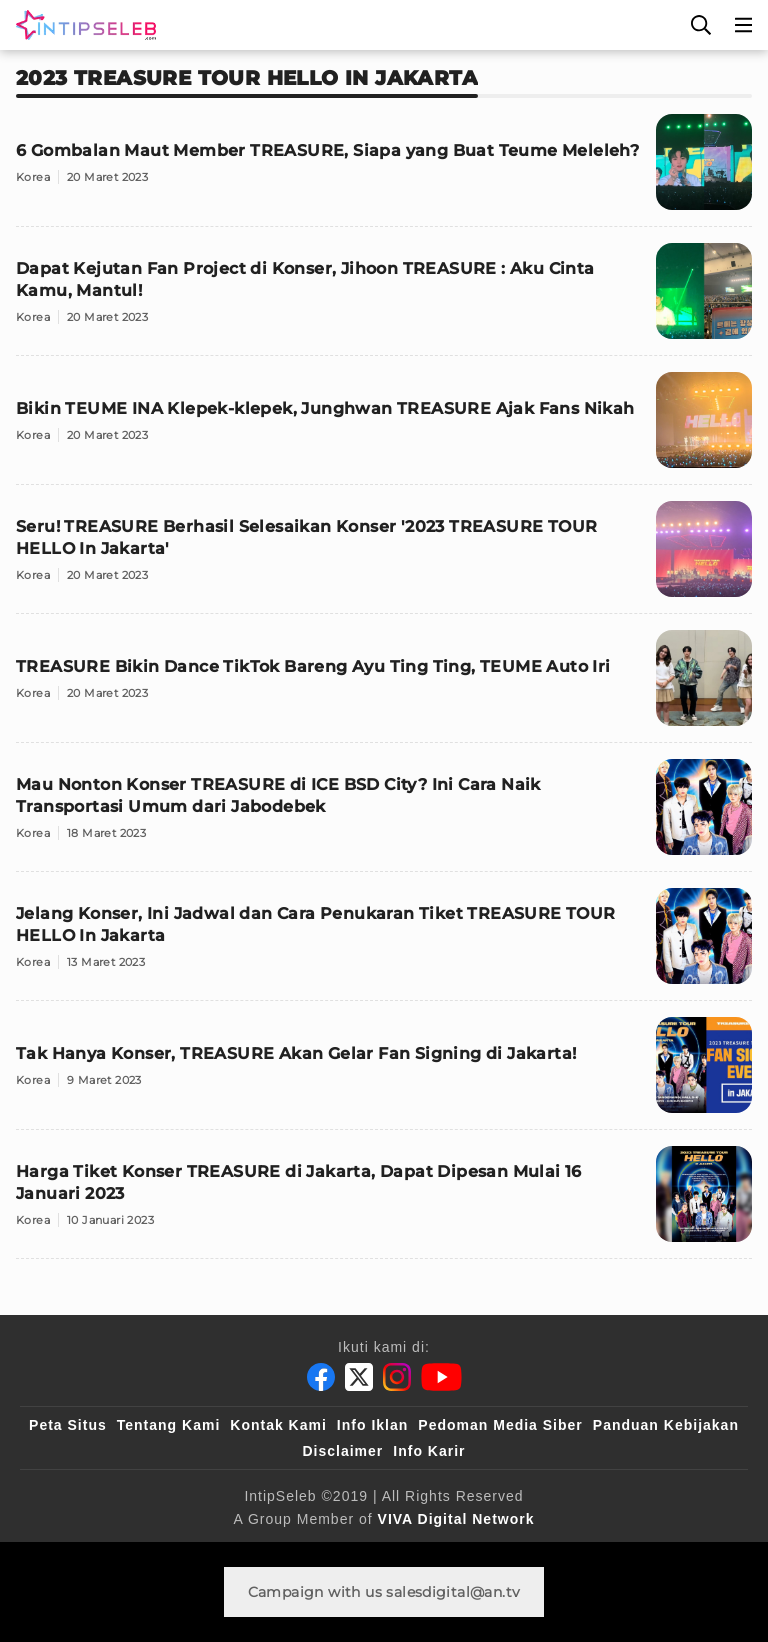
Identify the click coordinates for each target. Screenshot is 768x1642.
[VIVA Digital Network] (456, 1519)
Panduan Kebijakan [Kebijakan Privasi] (666, 1425)
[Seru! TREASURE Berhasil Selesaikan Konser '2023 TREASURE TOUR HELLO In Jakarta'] (384, 557)
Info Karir (429, 1451)
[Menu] (744, 25)
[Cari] (701, 25)
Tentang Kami (169, 1425)
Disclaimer (342, 1451)
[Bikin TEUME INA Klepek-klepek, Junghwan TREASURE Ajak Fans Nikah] (384, 428)
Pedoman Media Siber (500, 1425)
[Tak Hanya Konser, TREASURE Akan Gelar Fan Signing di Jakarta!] (384, 1073)
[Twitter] (359, 1377)
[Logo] (82, 25)
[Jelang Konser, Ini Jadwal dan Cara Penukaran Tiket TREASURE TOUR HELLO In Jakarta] (384, 944)
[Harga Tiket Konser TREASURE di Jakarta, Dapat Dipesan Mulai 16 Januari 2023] (384, 1202)
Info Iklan (372, 1425)
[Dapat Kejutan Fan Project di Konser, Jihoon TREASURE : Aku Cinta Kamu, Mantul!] (384, 299)
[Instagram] (397, 1377)
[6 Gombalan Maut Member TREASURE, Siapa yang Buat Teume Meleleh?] (384, 170)
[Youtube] (441, 1377)
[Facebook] (321, 1377)
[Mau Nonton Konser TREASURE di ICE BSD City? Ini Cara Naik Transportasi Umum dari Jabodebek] (384, 815)
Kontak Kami (278, 1425)
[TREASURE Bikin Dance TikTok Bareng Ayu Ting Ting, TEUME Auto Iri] (384, 686)
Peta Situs (68, 1425)
